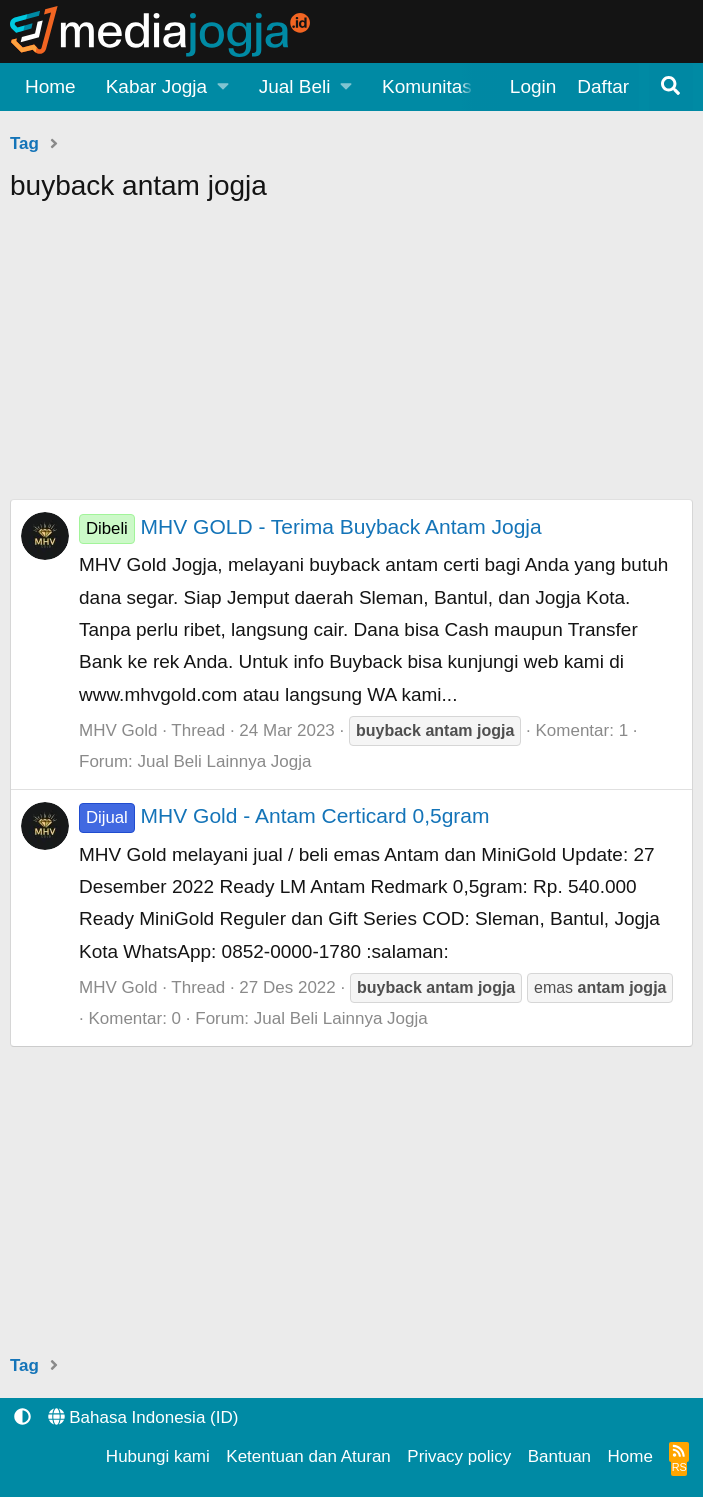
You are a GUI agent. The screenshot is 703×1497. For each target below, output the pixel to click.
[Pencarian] (671, 87)
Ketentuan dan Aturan (308, 1456)
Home (50, 86)
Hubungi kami (158, 1456)
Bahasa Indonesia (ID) (143, 1417)
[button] (167, 87)
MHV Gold (118, 730)
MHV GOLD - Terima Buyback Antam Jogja (310, 526)
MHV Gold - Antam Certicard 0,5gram (284, 815)
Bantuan (559, 1456)
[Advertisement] (351, 359)
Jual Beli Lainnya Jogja (225, 761)
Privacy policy (459, 1456)
